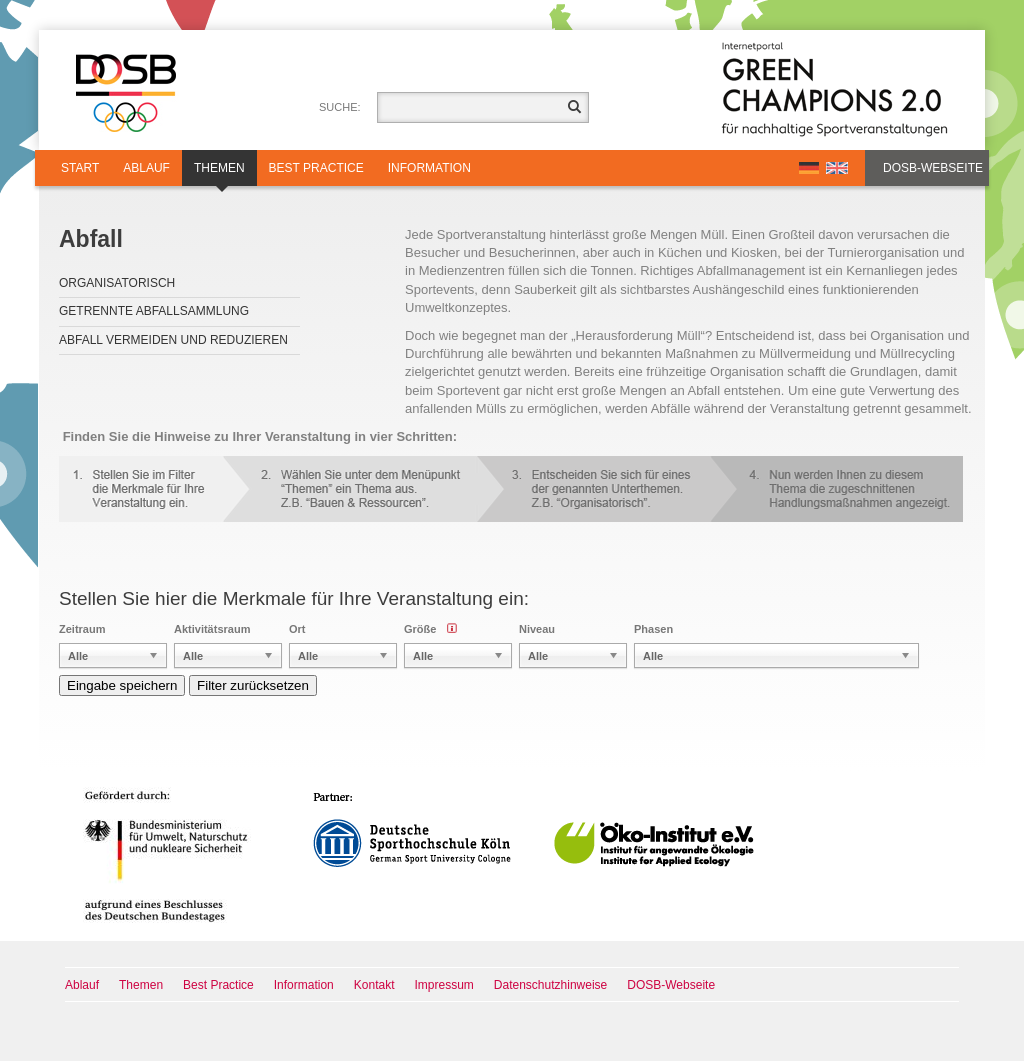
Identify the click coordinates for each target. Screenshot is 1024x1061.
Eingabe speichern (122, 685)
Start (80, 168)
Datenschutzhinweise (550, 985)
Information (429, 168)
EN (837, 168)
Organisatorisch (117, 283)
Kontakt (374, 985)
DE (809, 168)
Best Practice (316, 168)
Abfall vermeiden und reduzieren (173, 340)
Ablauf (146, 168)
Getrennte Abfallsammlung (154, 311)
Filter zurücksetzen (253, 685)
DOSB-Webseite (933, 168)
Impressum (444, 985)
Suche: (340, 107)
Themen (219, 173)
